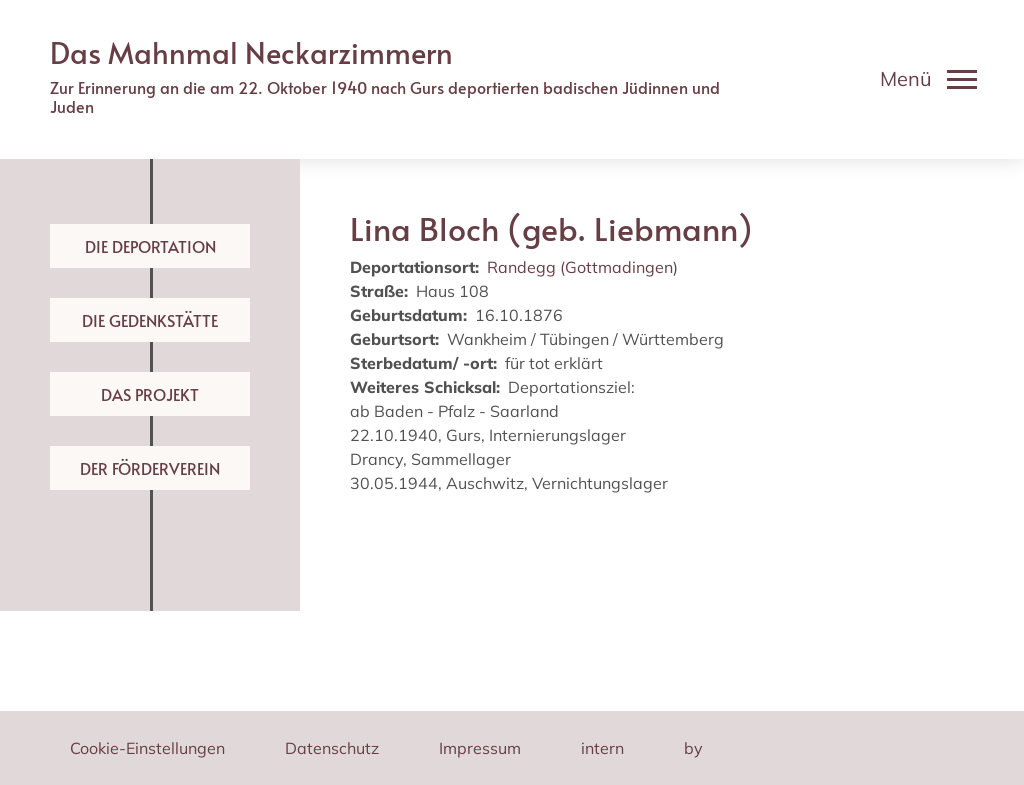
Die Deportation (150, 246)
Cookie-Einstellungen (147, 748)
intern (602, 748)
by (693, 748)
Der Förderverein (150, 468)
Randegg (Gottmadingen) (582, 267)
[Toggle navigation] (928, 79)
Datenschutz (332, 748)
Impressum (480, 748)
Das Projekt (150, 394)
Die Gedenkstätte (150, 320)
